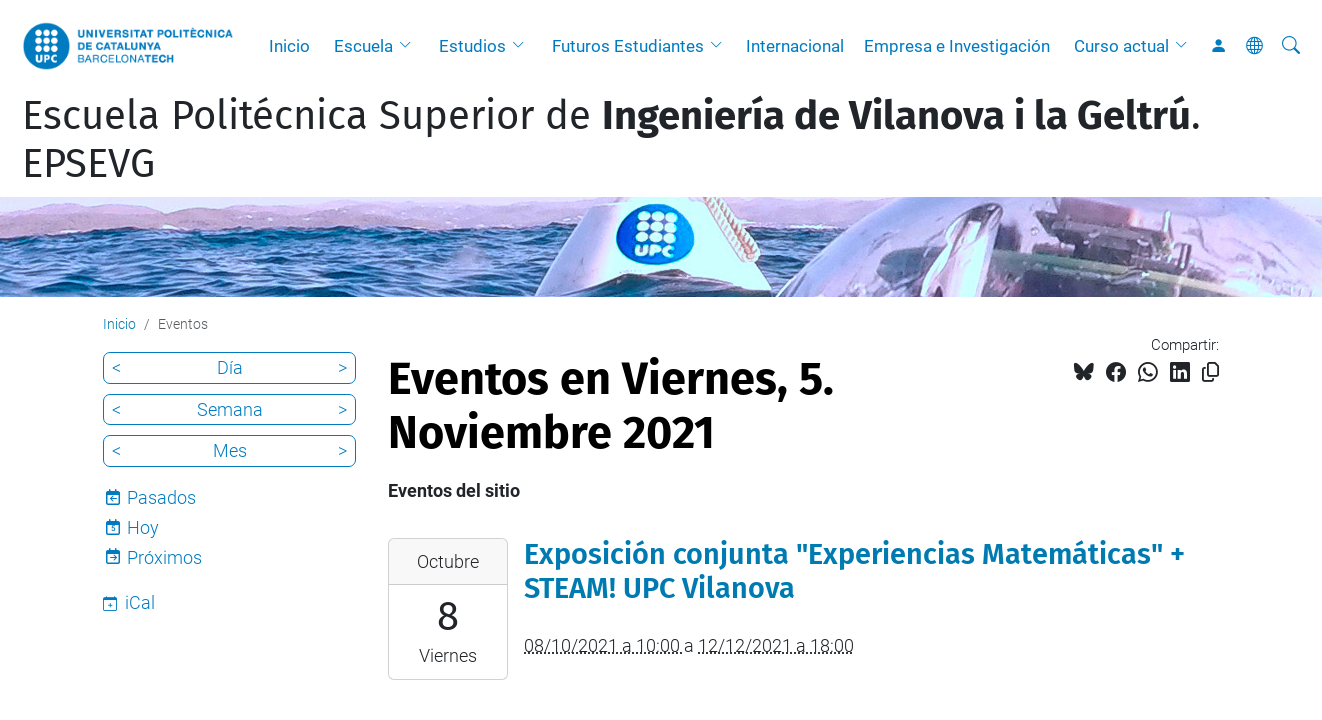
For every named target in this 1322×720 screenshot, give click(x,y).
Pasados (161, 497)
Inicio (289, 46)
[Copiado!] (1210, 372)
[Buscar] (1291, 46)
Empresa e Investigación (957, 46)
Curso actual (1121, 46)
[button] (410, 46)
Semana (230, 409)
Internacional (795, 46)
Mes (230, 450)
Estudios (472, 46)
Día (230, 367)
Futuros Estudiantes (628, 46)
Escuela (363, 46)
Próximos (164, 557)
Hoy (143, 527)
